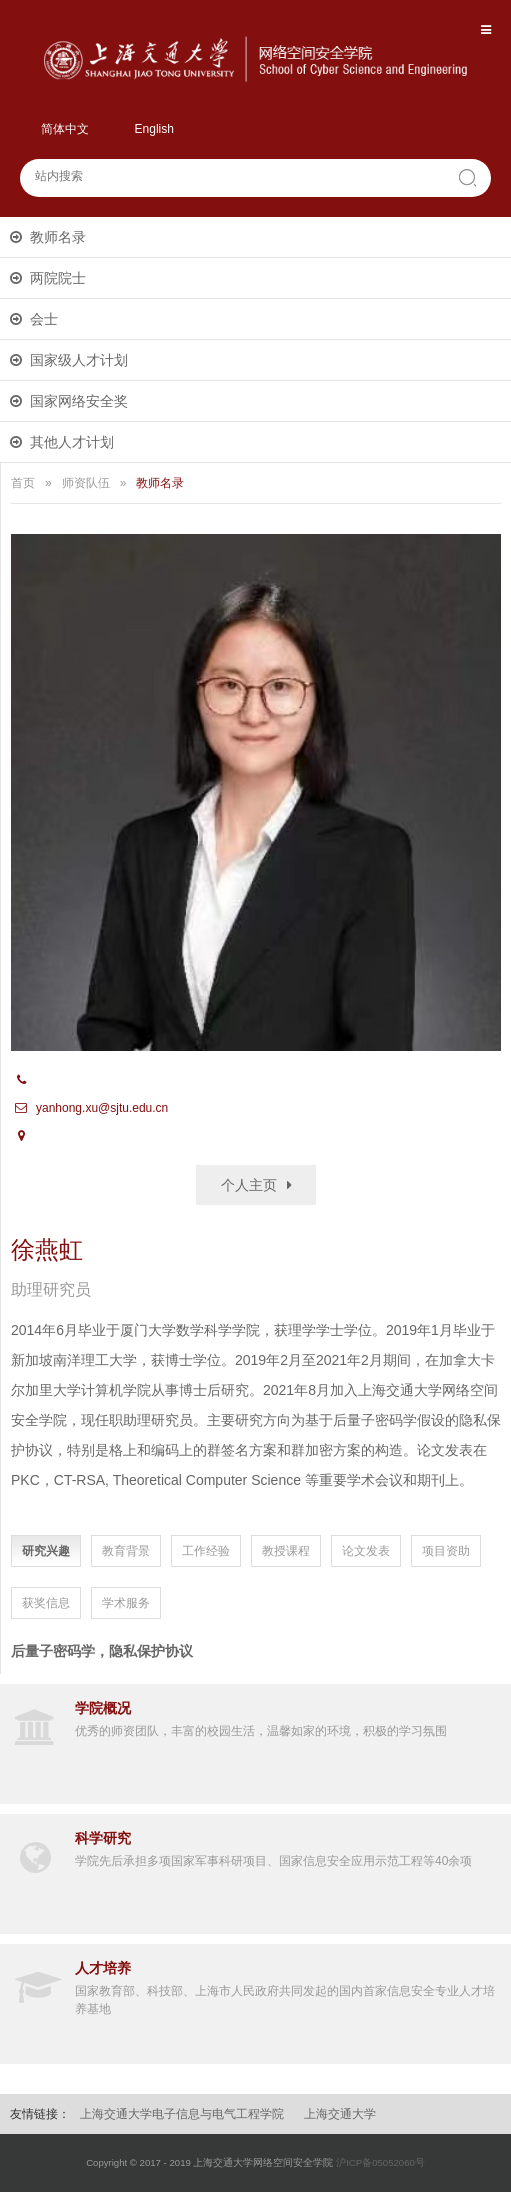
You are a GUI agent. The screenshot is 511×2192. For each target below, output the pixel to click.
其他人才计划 (72, 442)
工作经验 (206, 1551)
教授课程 (286, 1551)
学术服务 (126, 1603)
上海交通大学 (340, 2114)
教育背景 (126, 1551)
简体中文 (65, 129)
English (154, 129)
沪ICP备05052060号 (380, 2162)
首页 (23, 483)
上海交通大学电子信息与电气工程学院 (182, 2114)
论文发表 (366, 1551)
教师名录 (58, 237)
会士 (44, 319)
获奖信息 (46, 1603)
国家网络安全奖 (79, 401)
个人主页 (249, 1185)
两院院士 (58, 278)
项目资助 (446, 1551)
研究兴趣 (46, 1551)
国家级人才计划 (79, 360)
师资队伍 (86, 483)
